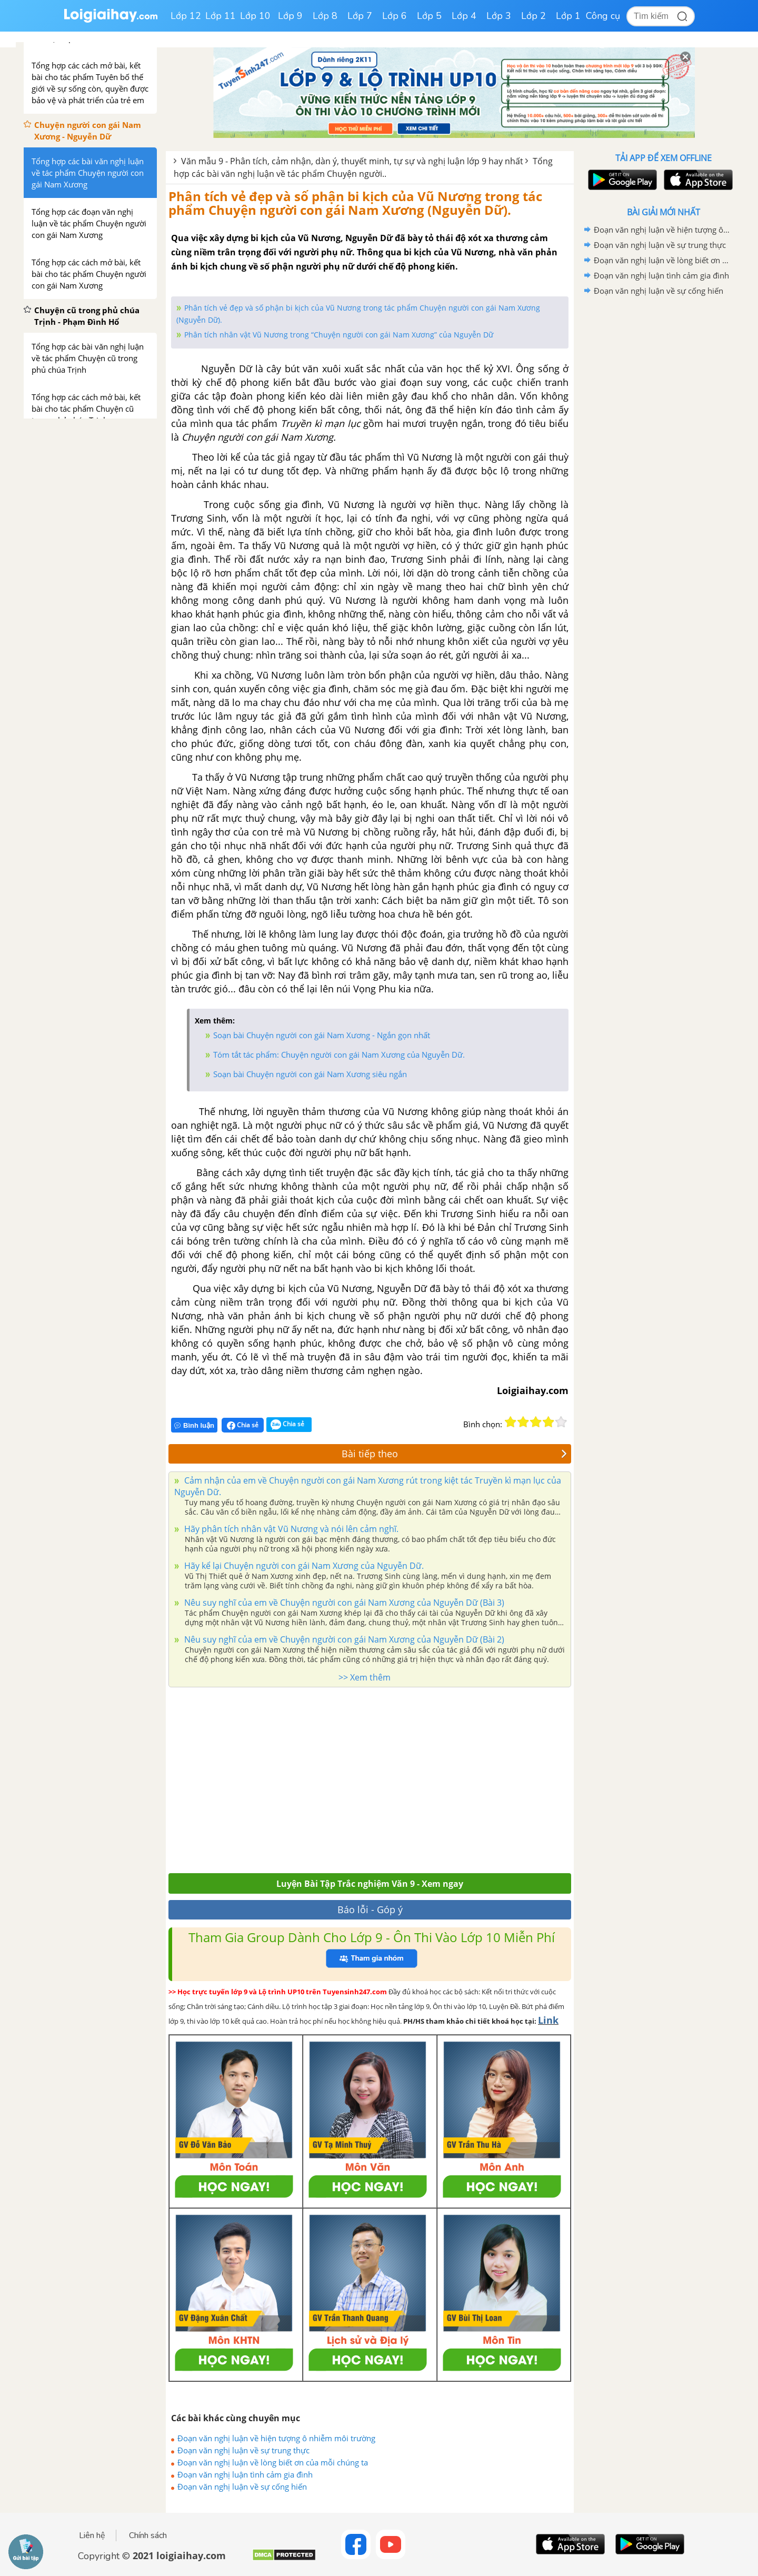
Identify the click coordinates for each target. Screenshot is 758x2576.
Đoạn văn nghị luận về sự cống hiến (242, 2486)
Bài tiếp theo (454, 1453)
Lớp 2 (533, 15)
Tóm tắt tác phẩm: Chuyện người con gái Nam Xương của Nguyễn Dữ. (339, 1054)
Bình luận (194, 1425)
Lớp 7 (359, 15)
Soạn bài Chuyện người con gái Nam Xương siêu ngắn (310, 1074)
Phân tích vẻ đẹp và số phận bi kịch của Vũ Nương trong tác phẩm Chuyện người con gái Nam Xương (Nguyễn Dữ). (355, 202)
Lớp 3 (498, 15)
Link (548, 2020)
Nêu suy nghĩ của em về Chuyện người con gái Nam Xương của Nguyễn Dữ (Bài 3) (343, 1602)
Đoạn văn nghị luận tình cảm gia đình (245, 2474)
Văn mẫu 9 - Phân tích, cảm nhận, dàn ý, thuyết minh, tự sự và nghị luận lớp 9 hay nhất (352, 161)
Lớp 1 (568, 15)
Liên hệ (92, 2535)
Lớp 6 (394, 15)
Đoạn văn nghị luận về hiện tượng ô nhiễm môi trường (276, 2438)
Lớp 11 (220, 15)
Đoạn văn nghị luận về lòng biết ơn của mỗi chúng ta (272, 2462)
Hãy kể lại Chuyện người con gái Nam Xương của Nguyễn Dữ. (303, 1566)
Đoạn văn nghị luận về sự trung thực (243, 2450)
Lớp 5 (429, 15)
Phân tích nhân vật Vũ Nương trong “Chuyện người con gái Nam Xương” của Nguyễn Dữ (338, 335)
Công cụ (603, 15)
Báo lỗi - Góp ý (370, 1909)
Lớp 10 (255, 15)
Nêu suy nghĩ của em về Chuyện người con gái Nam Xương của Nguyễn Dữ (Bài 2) (343, 1639)
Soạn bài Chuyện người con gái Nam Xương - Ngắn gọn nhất (321, 1035)
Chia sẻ (242, 1425)
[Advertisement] (369, 1777)
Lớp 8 (325, 15)
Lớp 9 (290, 15)
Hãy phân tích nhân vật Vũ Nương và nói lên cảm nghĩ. (290, 1529)
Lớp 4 (464, 15)
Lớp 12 (186, 15)
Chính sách (148, 2535)
